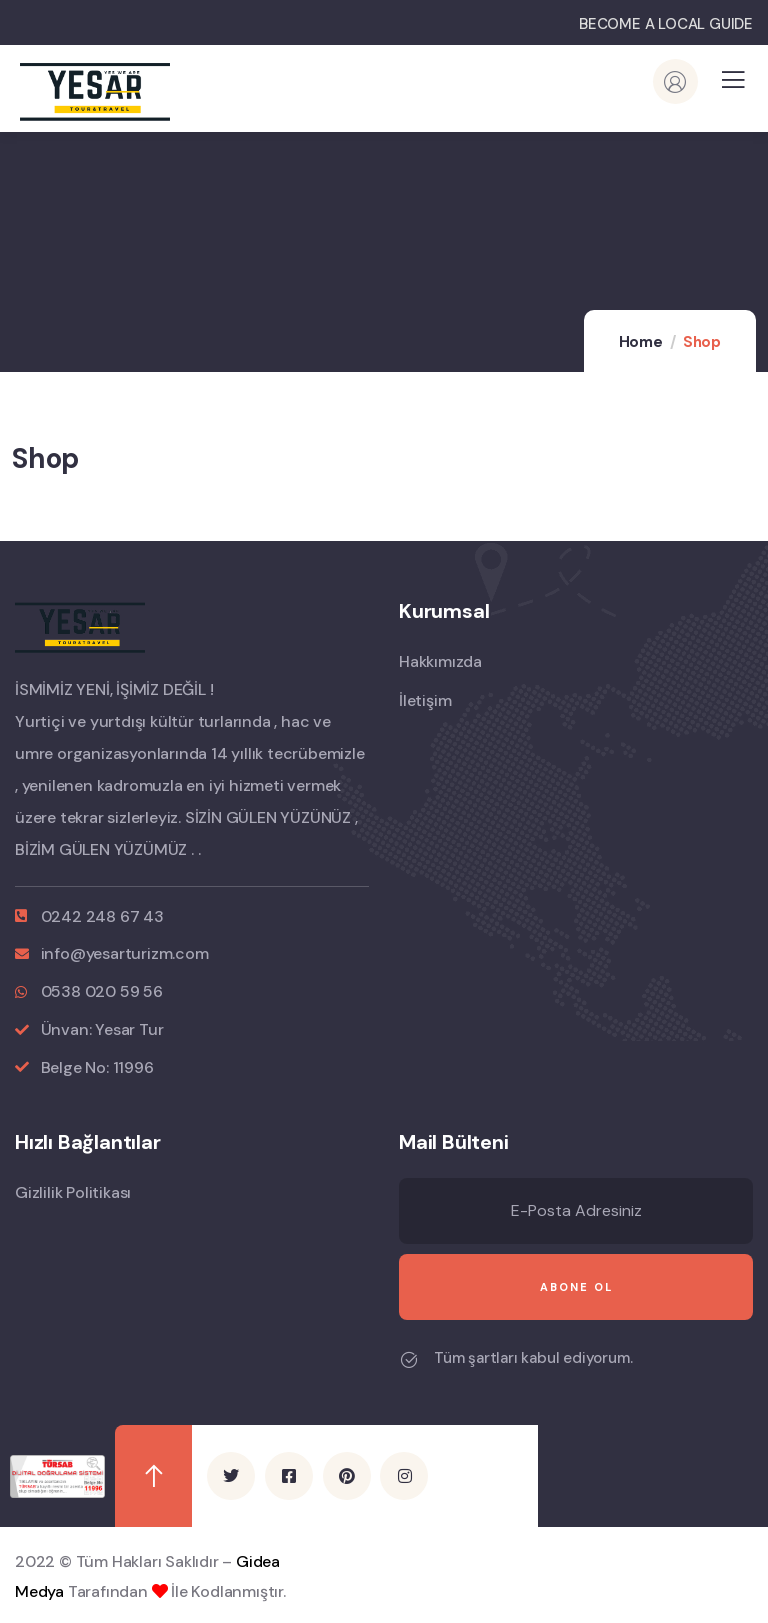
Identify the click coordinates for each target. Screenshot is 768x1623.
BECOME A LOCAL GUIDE (666, 24)
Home (641, 342)
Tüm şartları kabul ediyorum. (533, 1358)
